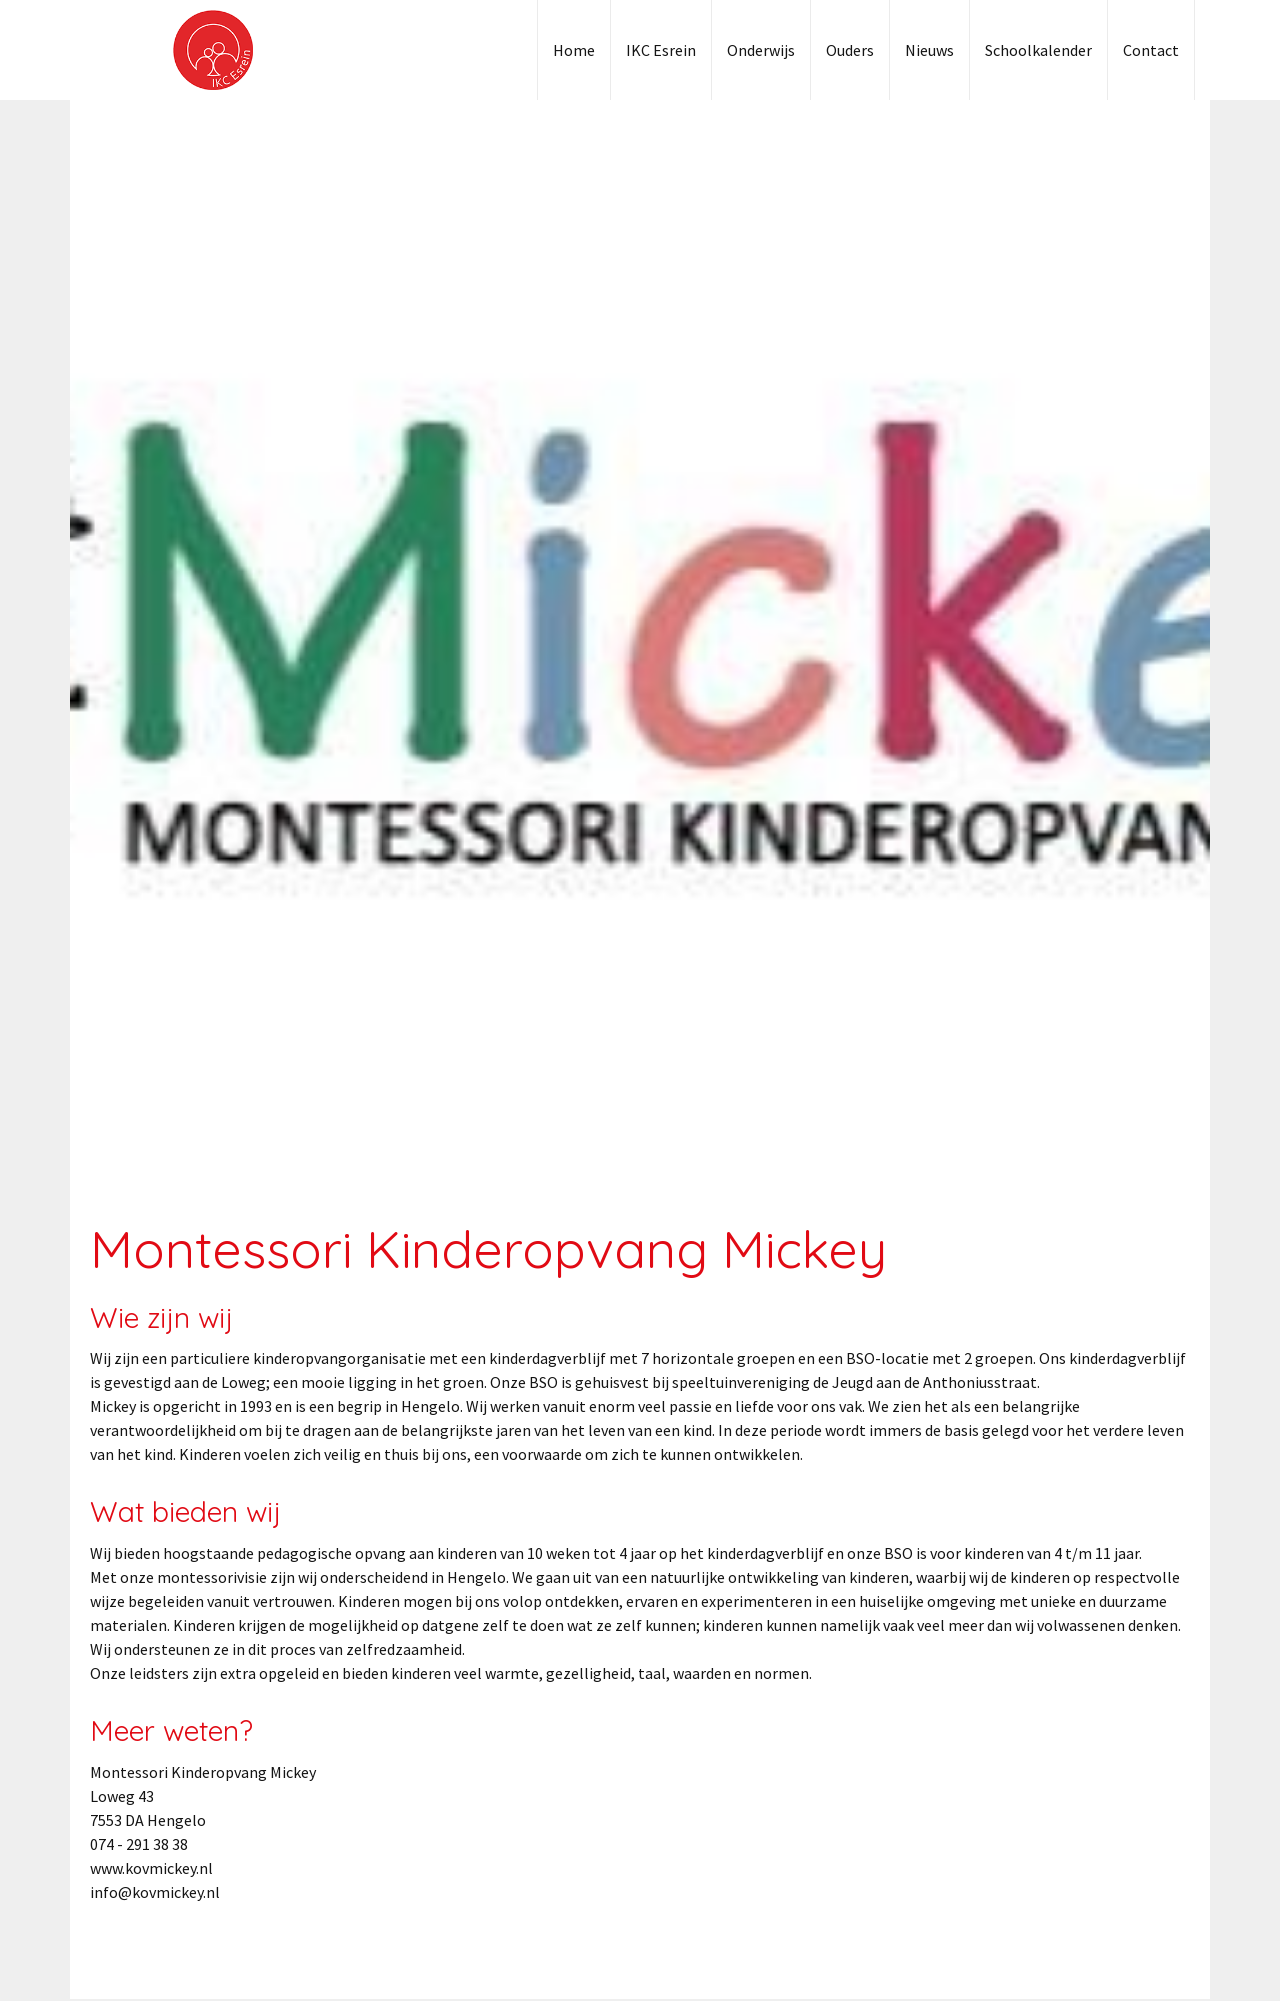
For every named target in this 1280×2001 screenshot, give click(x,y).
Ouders (850, 50)
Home (574, 50)
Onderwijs (761, 50)
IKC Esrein (661, 50)
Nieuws (929, 50)
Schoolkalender (1038, 50)
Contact (1151, 50)
